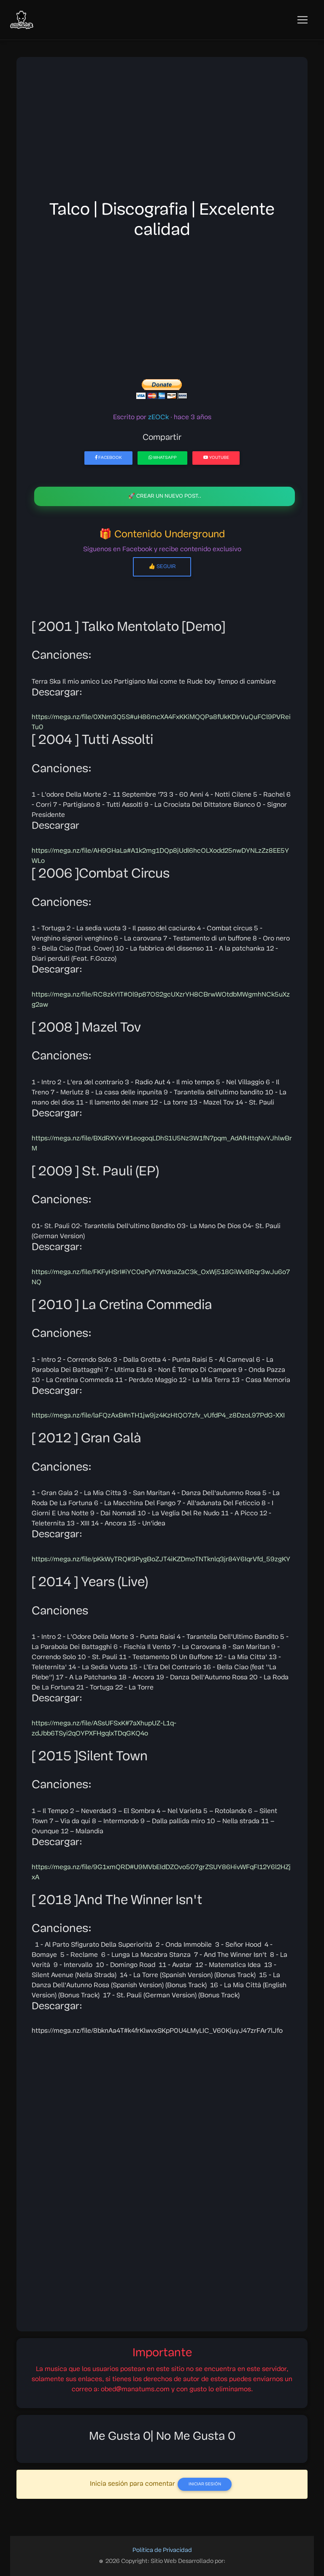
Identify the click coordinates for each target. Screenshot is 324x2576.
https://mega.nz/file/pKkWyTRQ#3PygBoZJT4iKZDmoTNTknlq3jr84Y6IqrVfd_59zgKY (161, 1559)
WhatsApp (162, 457)
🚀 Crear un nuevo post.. (164, 496)
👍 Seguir (162, 566)
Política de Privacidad (162, 2550)
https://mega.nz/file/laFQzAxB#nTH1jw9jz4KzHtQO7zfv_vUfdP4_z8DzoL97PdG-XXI (158, 1415)
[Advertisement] (162, 131)
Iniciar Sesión (205, 2484)
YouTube (216, 457)
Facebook (108, 457)
